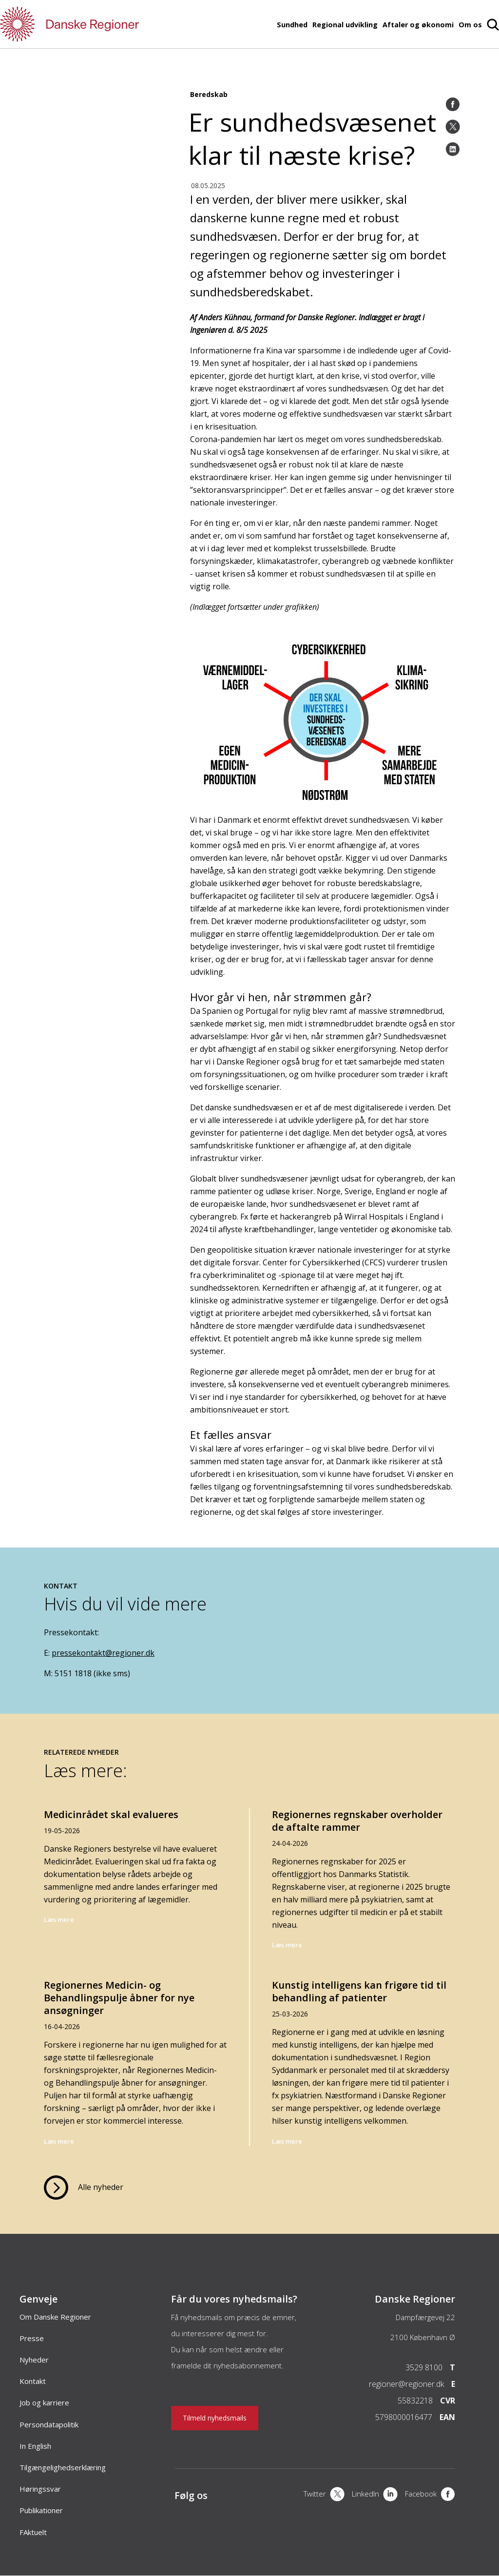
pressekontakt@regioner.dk (103, 1652)
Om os (470, 24)
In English (35, 2446)
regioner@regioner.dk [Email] (406, 2384)
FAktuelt (33, 2532)
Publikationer (41, 2510)
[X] (324, 2495)
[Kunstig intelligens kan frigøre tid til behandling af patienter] (363, 2055)
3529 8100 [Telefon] (423, 2367)
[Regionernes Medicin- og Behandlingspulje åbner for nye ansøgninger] (136, 2055)
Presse (31, 2338)
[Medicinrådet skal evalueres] (136, 1886)
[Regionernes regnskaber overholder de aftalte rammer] (363, 1886)
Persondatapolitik (48, 2424)
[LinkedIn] (452, 149)
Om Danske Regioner (55, 2317)
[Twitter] (452, 126)
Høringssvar (40, 2489)
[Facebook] (452, 104)
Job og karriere (44, 2402)
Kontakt (32, 2381)
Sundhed (292, 24)
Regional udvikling (345, 24)
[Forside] (97, 24)
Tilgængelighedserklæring (62, 2467)
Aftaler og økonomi (418, 24)
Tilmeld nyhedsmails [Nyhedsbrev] (215, 2417)
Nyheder (34, 2359)
